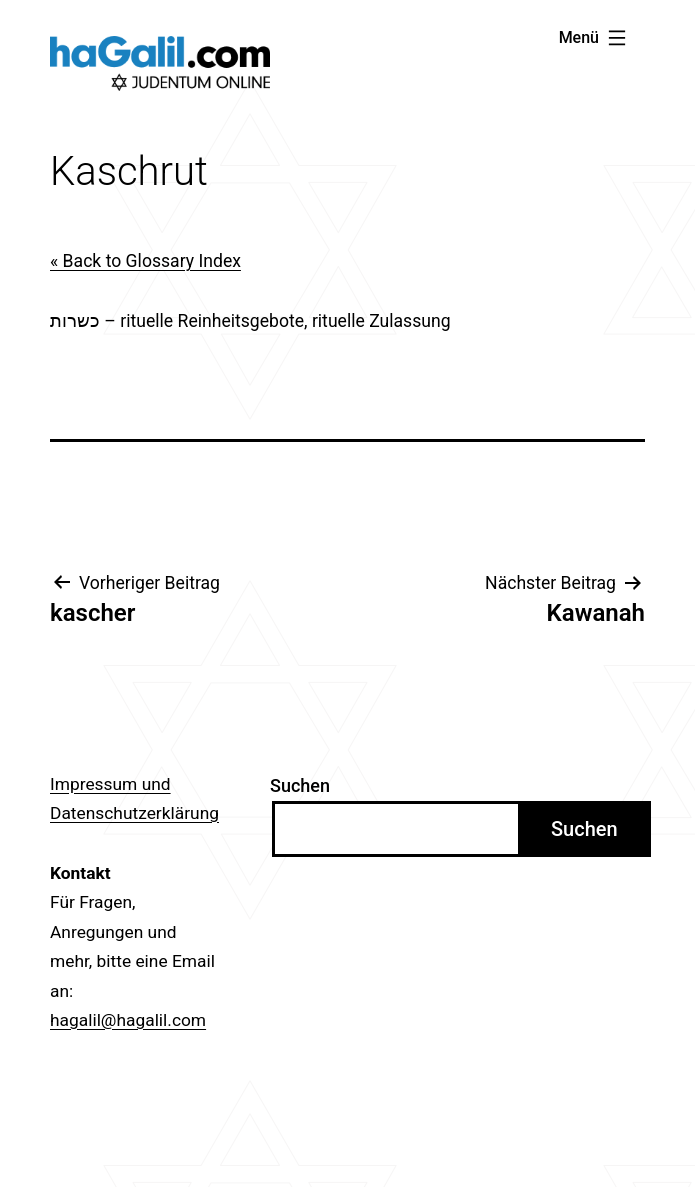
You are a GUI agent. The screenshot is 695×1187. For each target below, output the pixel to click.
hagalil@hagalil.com (128, 1020)
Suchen (300, 785)
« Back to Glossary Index (145, 261)
